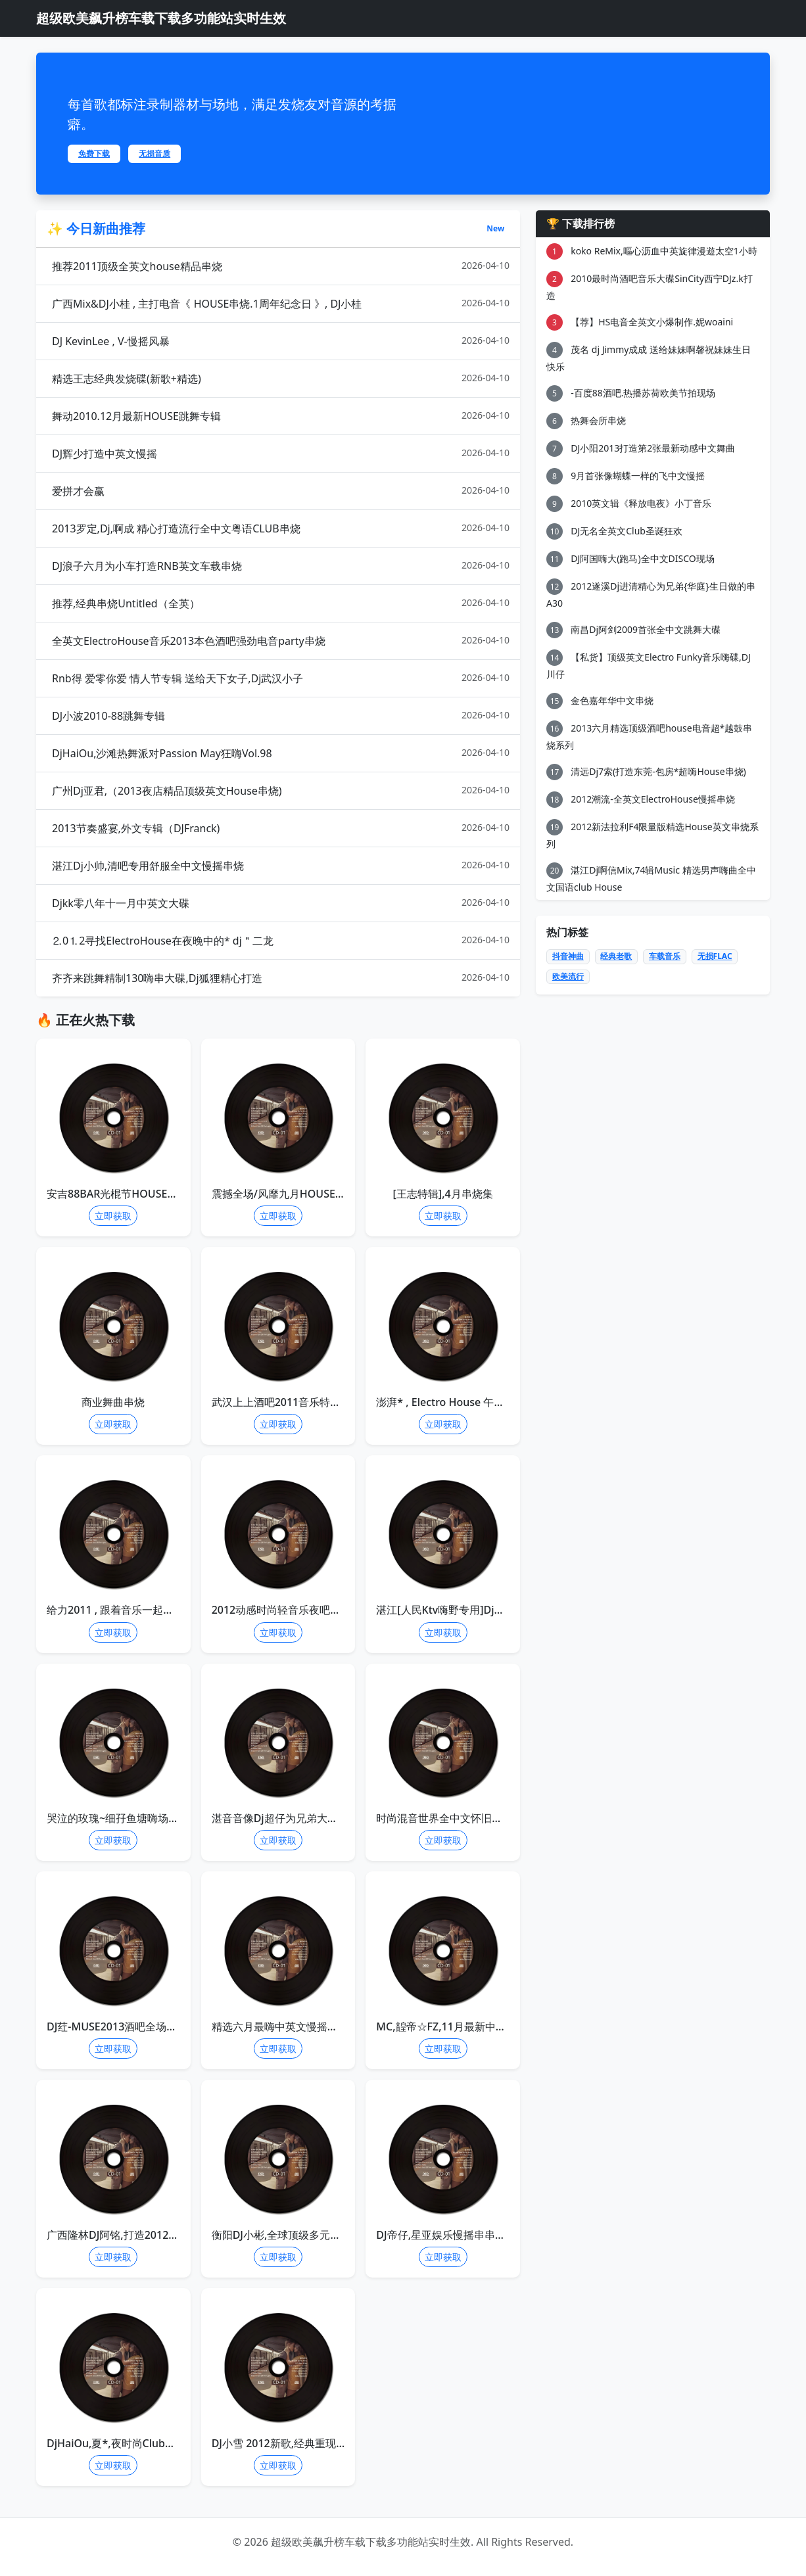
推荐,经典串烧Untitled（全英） (281, 603)
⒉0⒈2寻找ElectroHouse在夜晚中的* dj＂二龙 (281, 940)
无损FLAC (715, 956)
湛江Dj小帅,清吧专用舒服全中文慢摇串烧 (281, 865)
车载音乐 (664, 956)
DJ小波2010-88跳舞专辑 (281, 715)
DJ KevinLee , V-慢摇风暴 (281, 340)
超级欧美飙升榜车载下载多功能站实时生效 (161, 18)
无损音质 (154, 153)
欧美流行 (568, 976)
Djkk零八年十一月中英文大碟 (281, 902)
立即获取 (113, 1215)
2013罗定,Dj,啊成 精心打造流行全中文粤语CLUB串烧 (281, 528)
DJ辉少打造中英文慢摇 (281, 453)
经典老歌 (616, 956)
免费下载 (94, 153)
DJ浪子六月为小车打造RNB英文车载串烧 (281, 565)
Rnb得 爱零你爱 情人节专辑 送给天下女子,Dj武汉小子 (281, 678)
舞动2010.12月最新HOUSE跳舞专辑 (281, 415)
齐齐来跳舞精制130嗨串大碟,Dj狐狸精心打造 (281, 977)
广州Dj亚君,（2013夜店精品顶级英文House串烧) (281, 790)
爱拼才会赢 (281, 490)
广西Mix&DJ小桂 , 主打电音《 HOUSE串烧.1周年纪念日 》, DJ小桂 (281, 303)
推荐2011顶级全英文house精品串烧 (281, 265)
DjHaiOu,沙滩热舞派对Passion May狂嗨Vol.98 (281, 753)
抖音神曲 (568, 956)
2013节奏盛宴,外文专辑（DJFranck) (281, 827)
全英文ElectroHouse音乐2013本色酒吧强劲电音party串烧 (281, 640)
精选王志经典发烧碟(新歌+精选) (281, 378)
